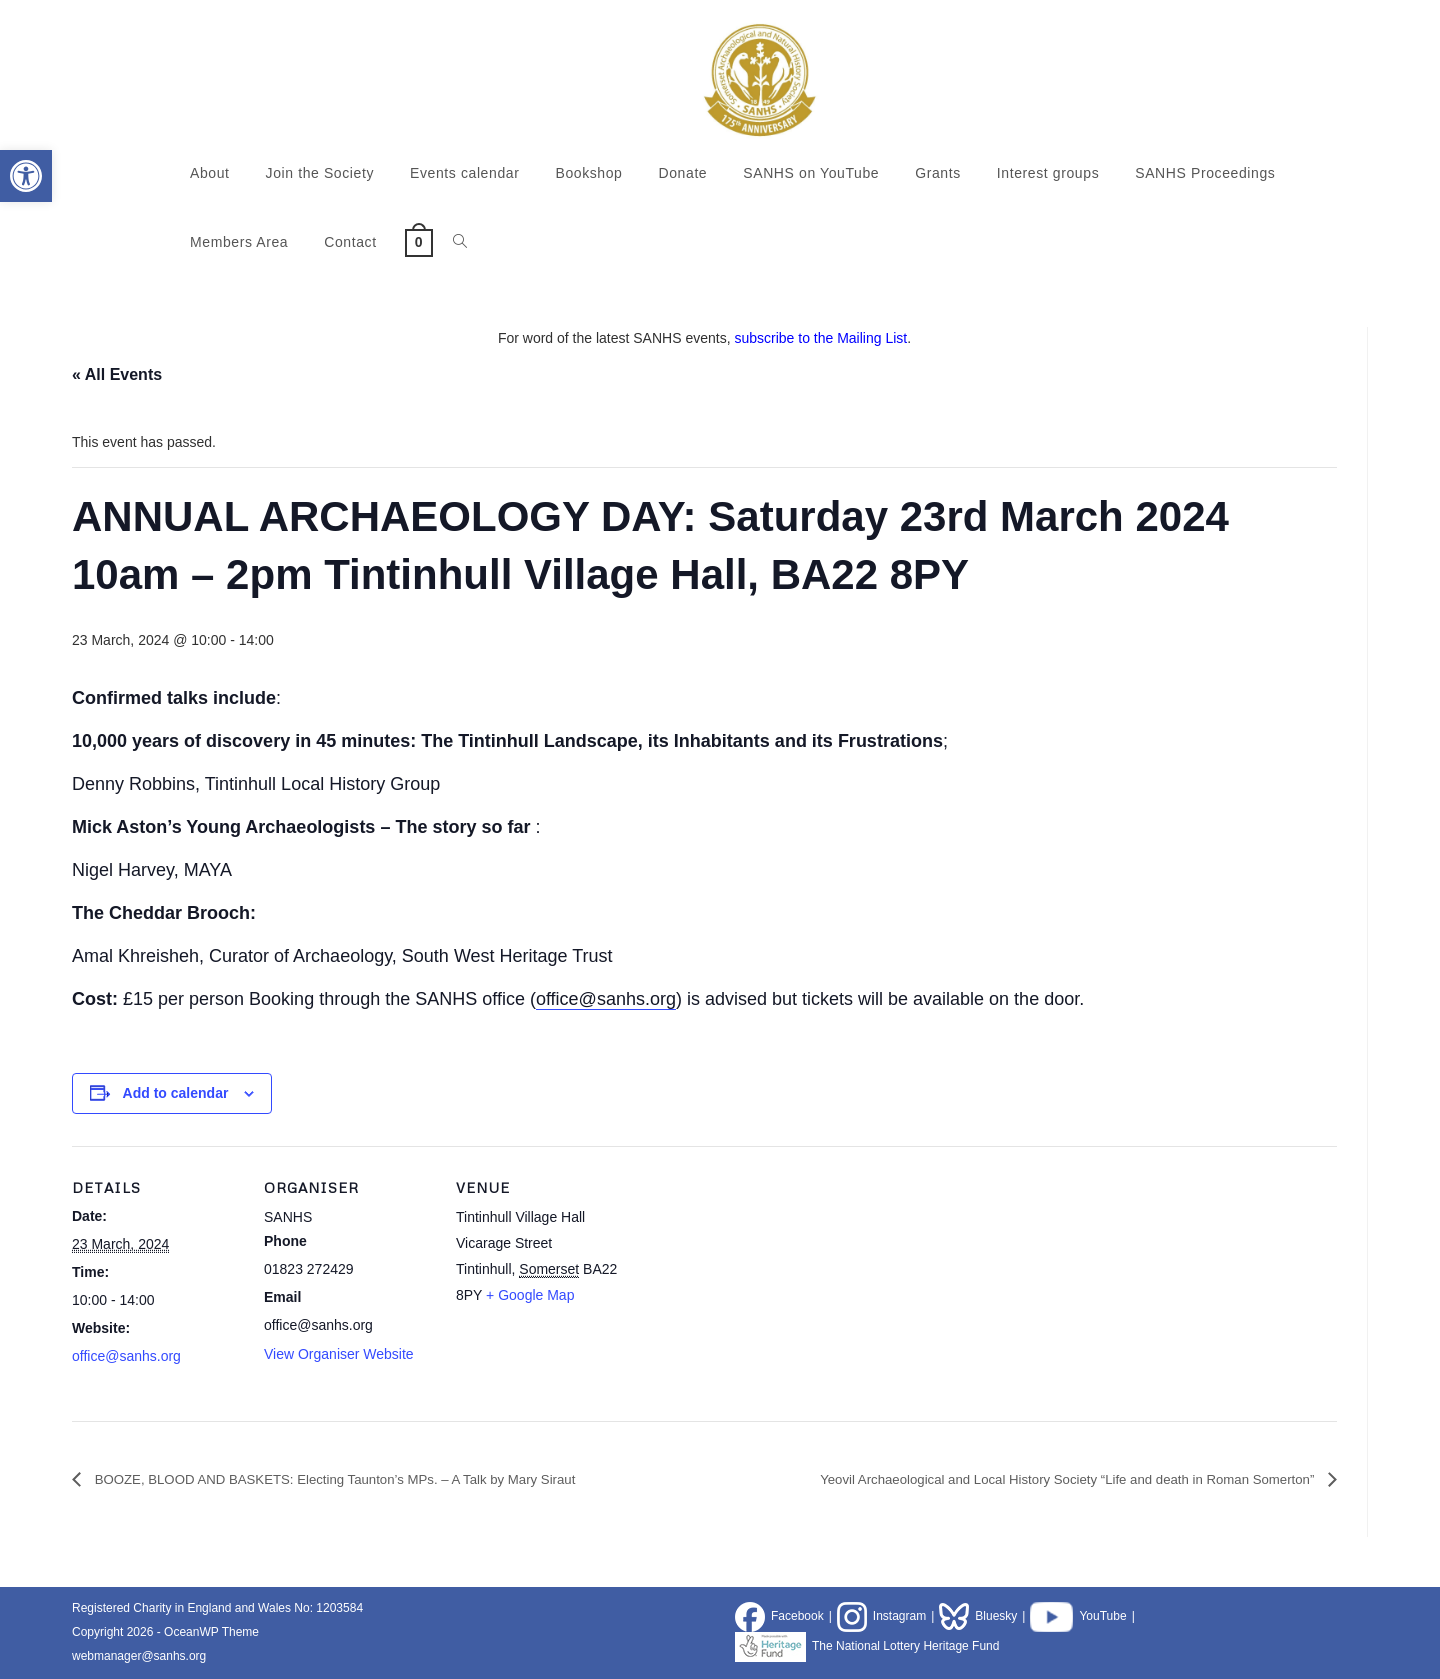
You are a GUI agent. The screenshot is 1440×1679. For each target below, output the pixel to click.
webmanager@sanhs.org (139, 1656)
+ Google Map (530, 1295)
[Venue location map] (753, 1283)
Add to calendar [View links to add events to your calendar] (176, 1093)
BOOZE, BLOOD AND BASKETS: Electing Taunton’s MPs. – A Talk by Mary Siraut (384, 1478)
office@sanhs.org (606, 999)
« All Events (117, 374)
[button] (26, 176)
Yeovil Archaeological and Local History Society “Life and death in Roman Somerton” (1016, 1478)
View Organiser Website (339, 1354)
